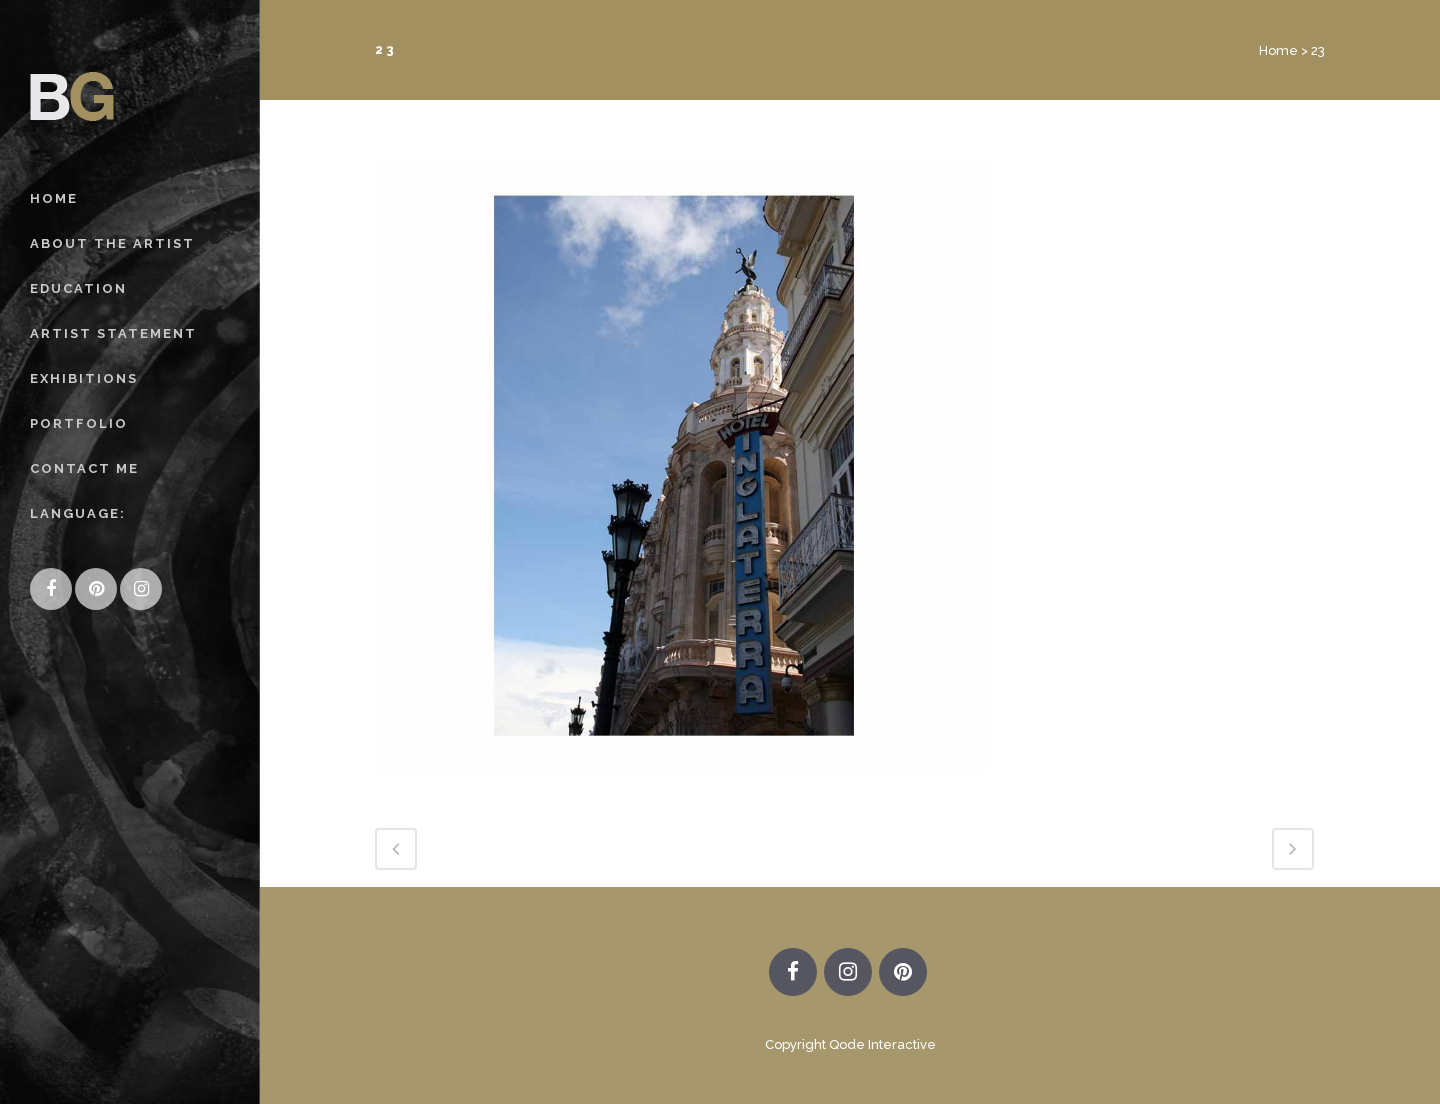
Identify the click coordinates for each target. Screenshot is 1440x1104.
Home (1278, 50)
